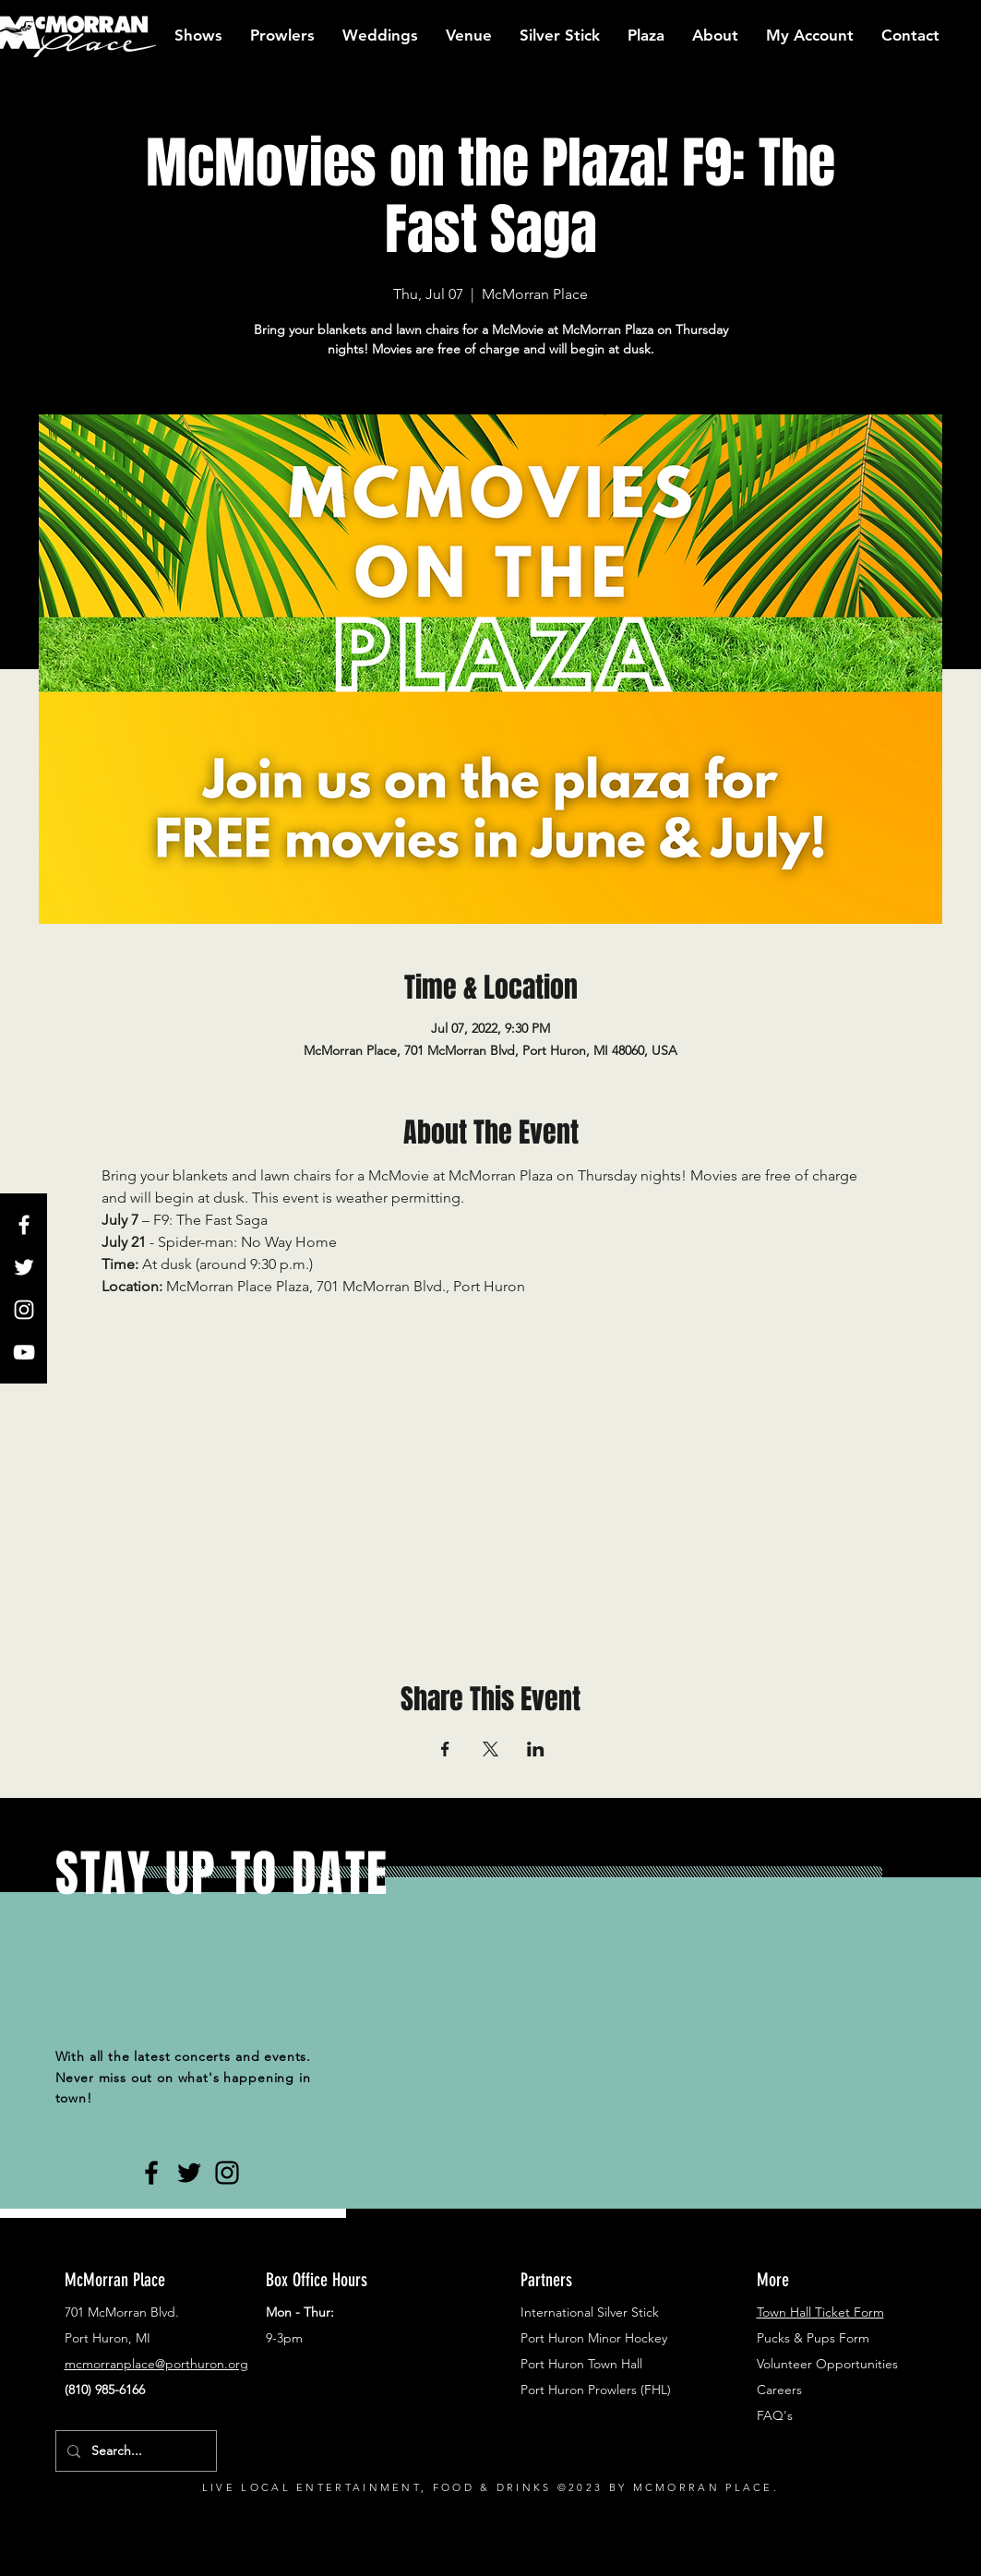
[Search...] (134, 2451)
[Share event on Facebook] (445, 1749)
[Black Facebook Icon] (151, 2172)
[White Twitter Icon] (24, 1267)
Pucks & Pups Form (813, 2338)
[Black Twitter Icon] (189, 2172)
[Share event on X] (490, 1749)
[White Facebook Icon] (24, 1225)
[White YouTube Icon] (24, 1352)
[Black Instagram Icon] (227, 2172)
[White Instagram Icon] (24, 1310)
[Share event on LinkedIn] (535, 1749)
